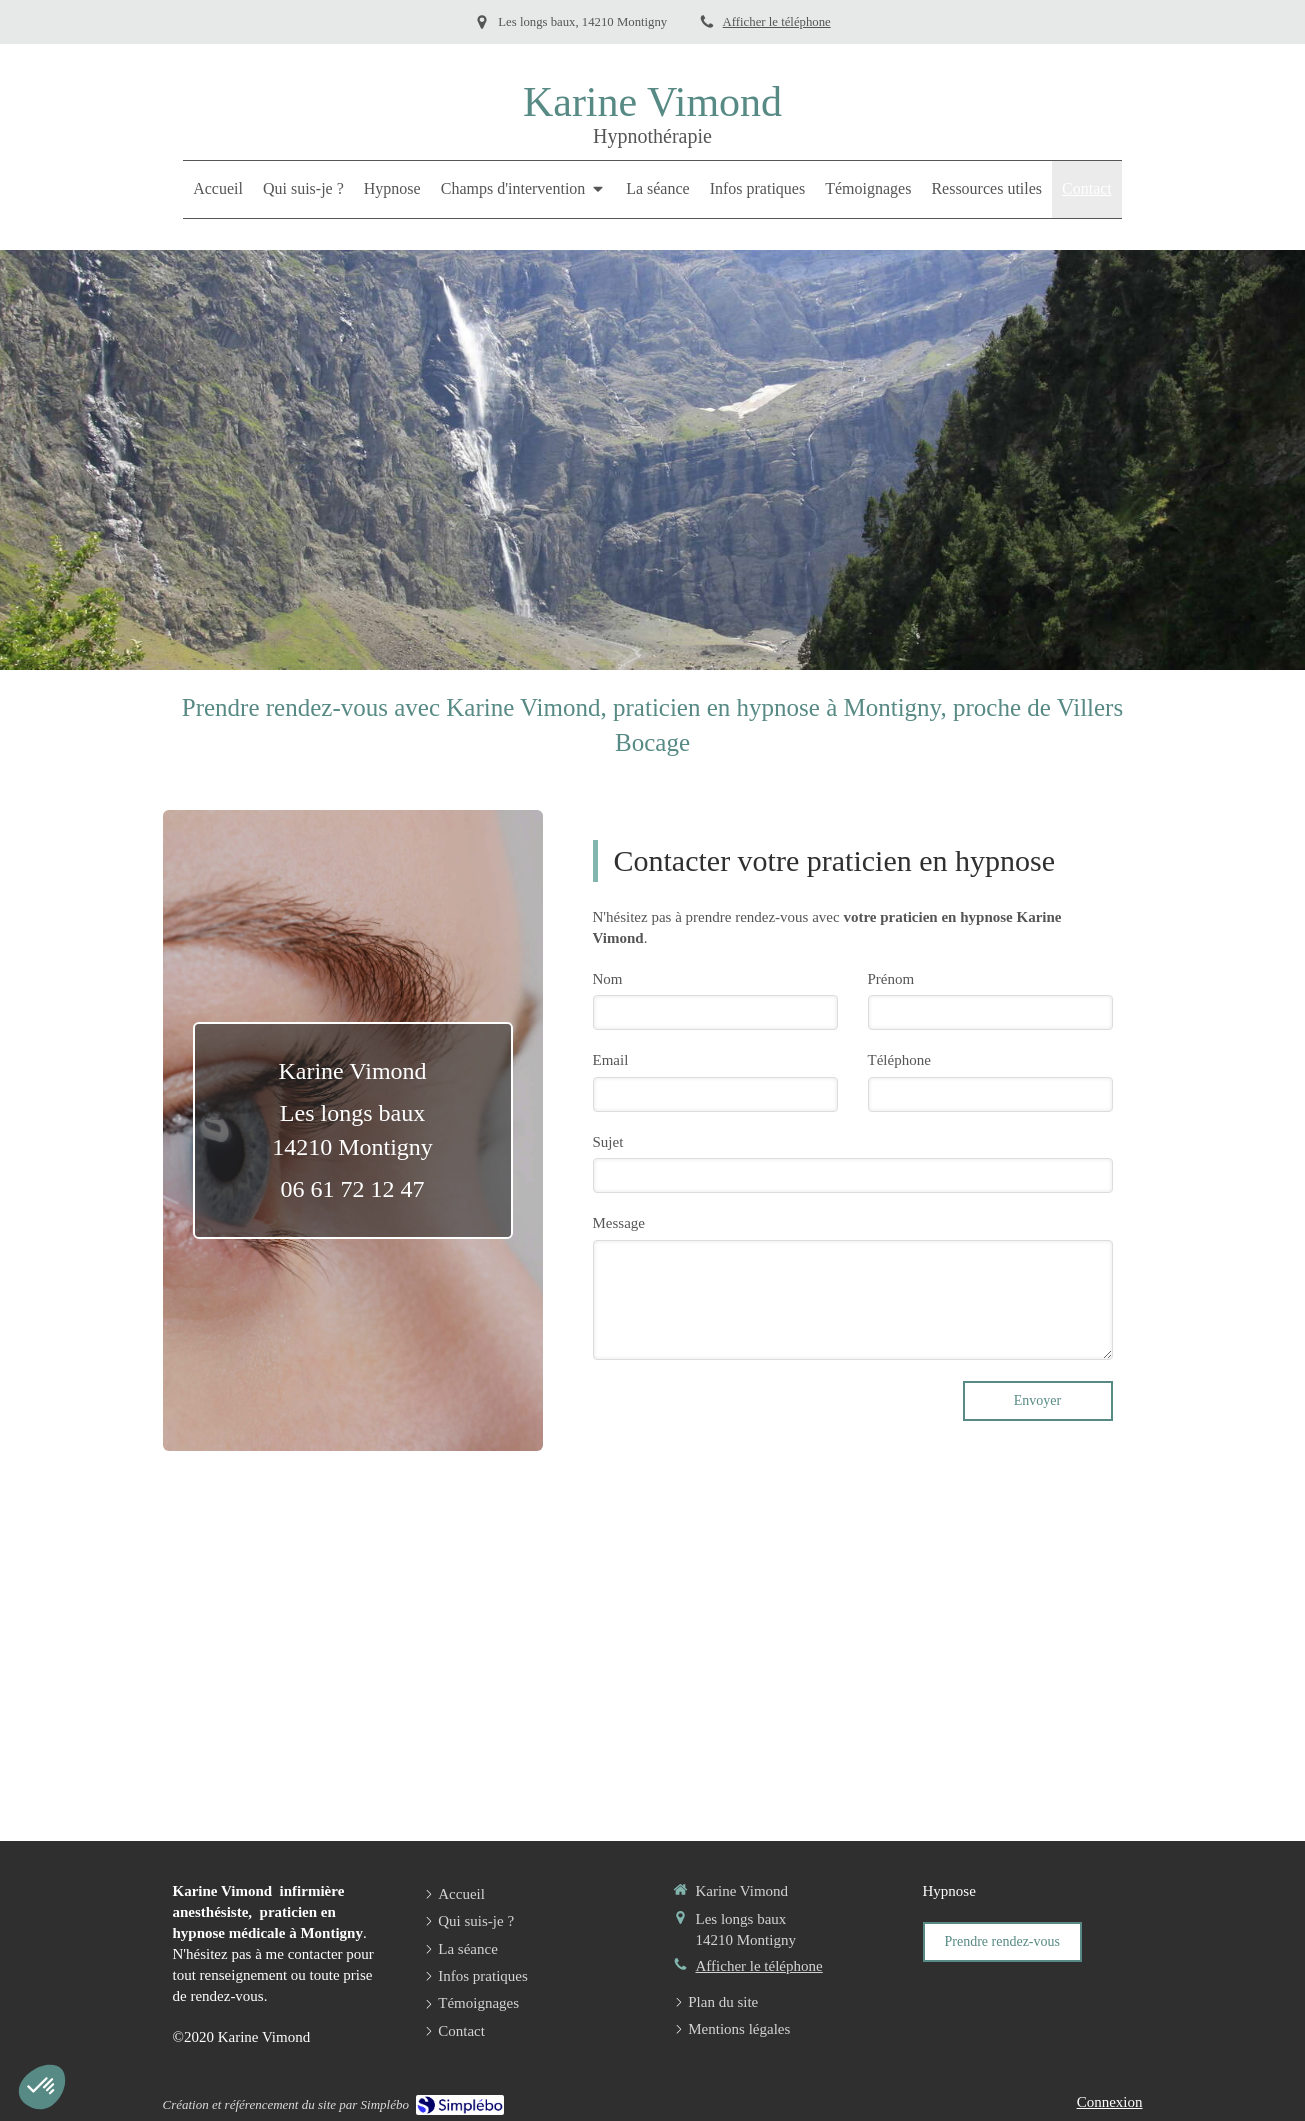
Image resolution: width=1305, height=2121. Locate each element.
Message (619, 1223)
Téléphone (899, 1060)
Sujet (608, 1142)
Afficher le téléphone (777, 22)
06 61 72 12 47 (353, 1189)
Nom (608, 979)
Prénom (891, 979)
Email (611, 1060)
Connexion (1110, 2102)
